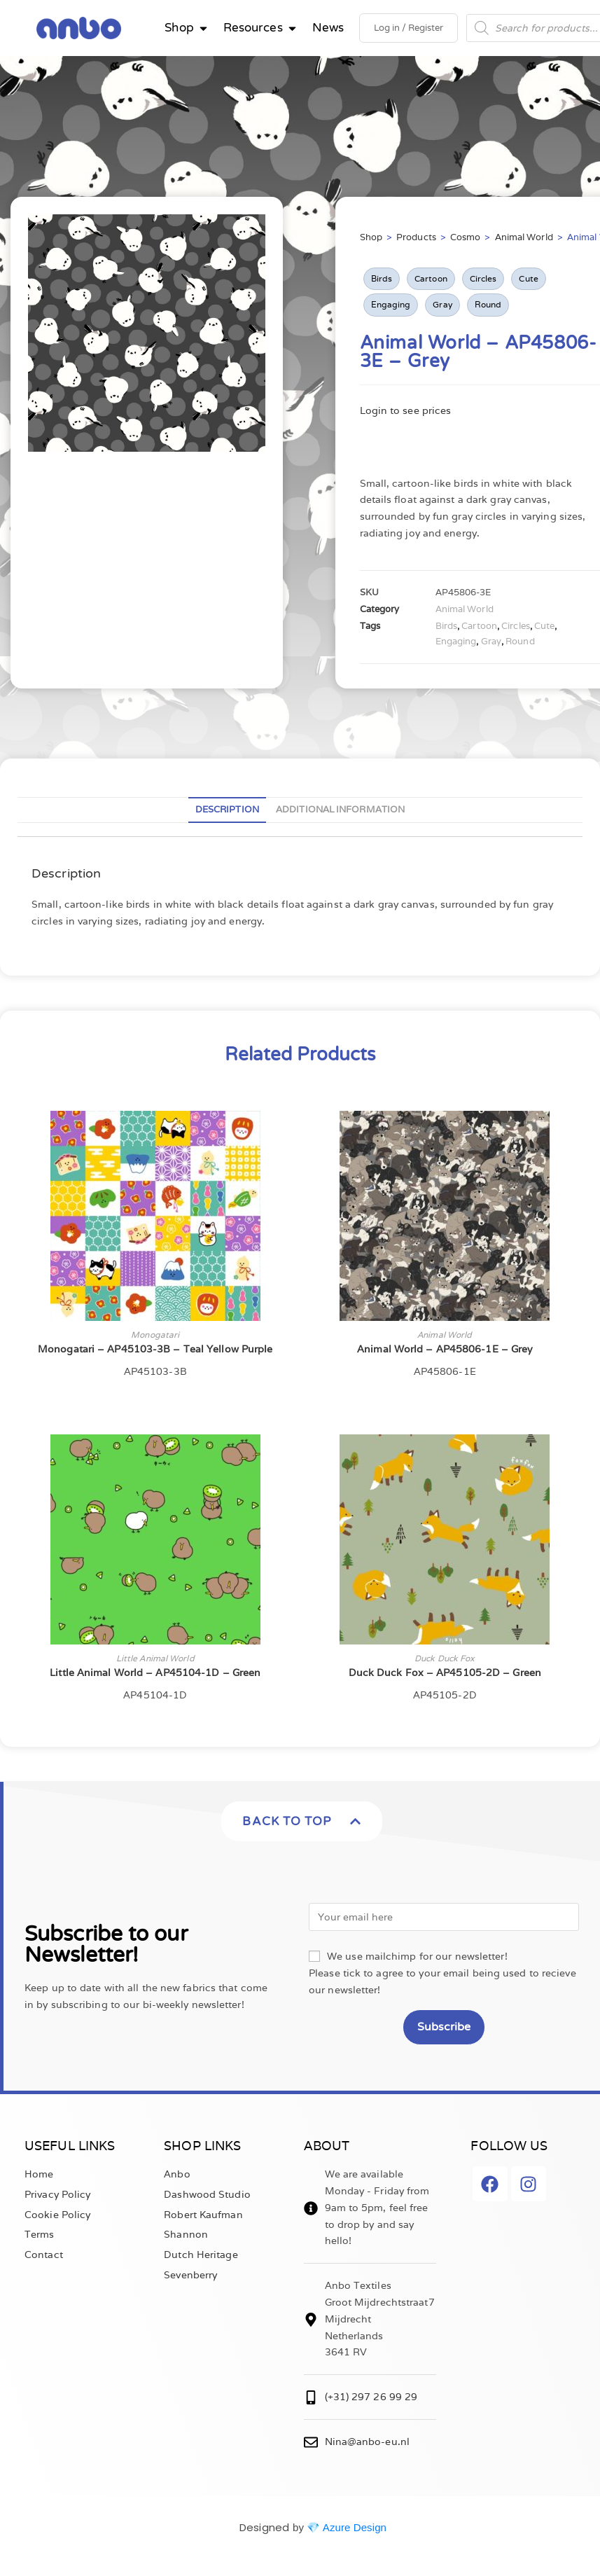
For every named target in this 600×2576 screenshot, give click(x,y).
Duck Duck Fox (444, 1658)
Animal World (524, 237)
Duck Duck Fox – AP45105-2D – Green (445, 1672)
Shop (371, 237)
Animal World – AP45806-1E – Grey (444, 1349)
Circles (483, 278)
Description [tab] (227, 809)
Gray (442, 304)
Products (416, 237)
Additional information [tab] (340, 809)
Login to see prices (406, 410)
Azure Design (354, 2527)
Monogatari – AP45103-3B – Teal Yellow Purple (155, 1349)
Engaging (391, 304)
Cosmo (465, 237)
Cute (528, 278)
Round (488, 304)
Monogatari (155, 1334)
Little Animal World (155, 1658)
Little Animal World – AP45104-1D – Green (155, 1672)
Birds (382, 278)
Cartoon (430, 278)
